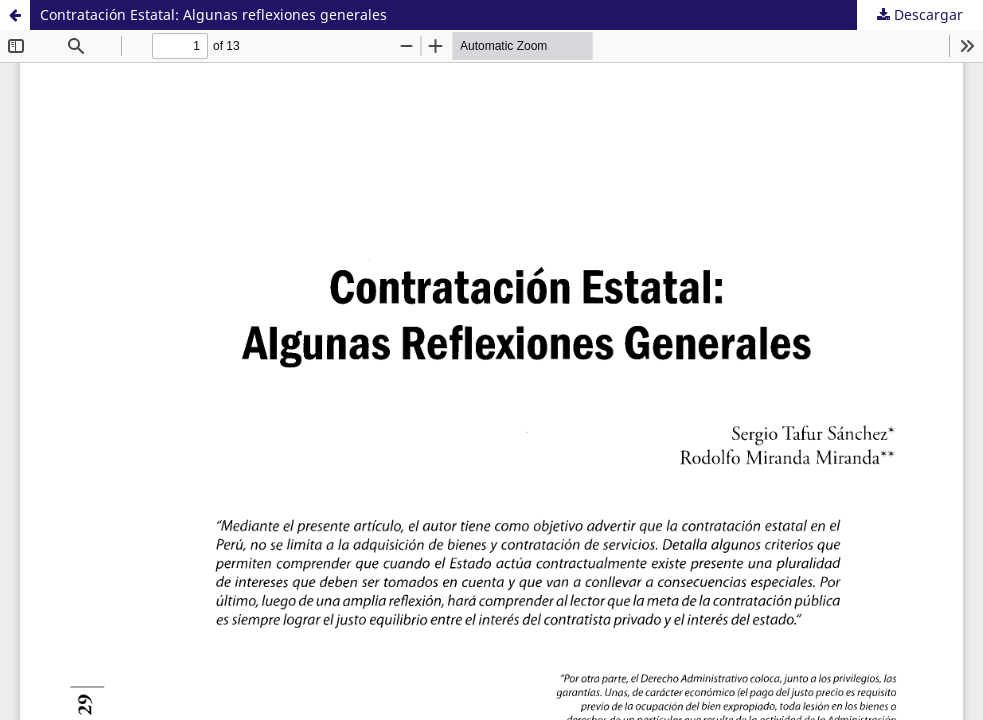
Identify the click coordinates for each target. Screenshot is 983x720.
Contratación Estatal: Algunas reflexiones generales (213, 14)
